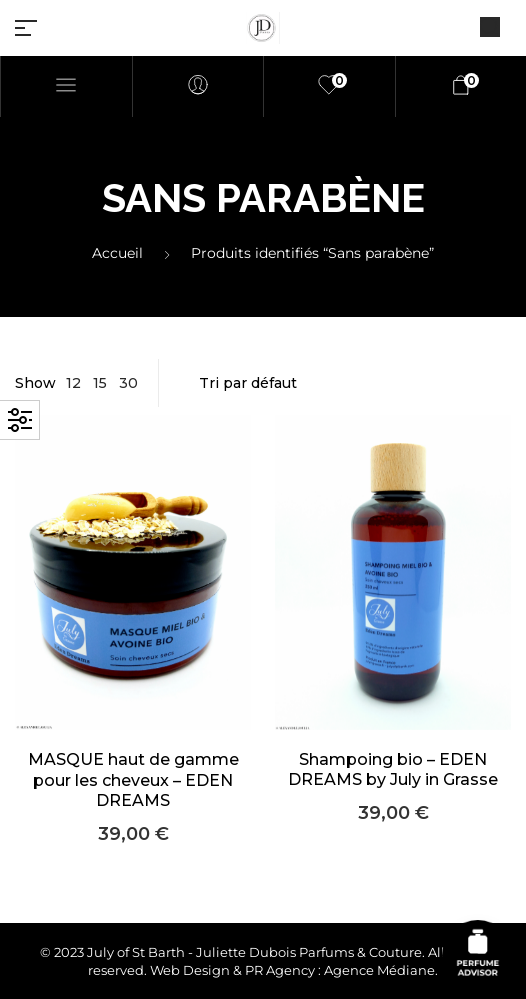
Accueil (117, 253)
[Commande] (345, 383)
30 (128, 383)
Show (35, 383)
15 (100, 383)
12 (73, 383)
